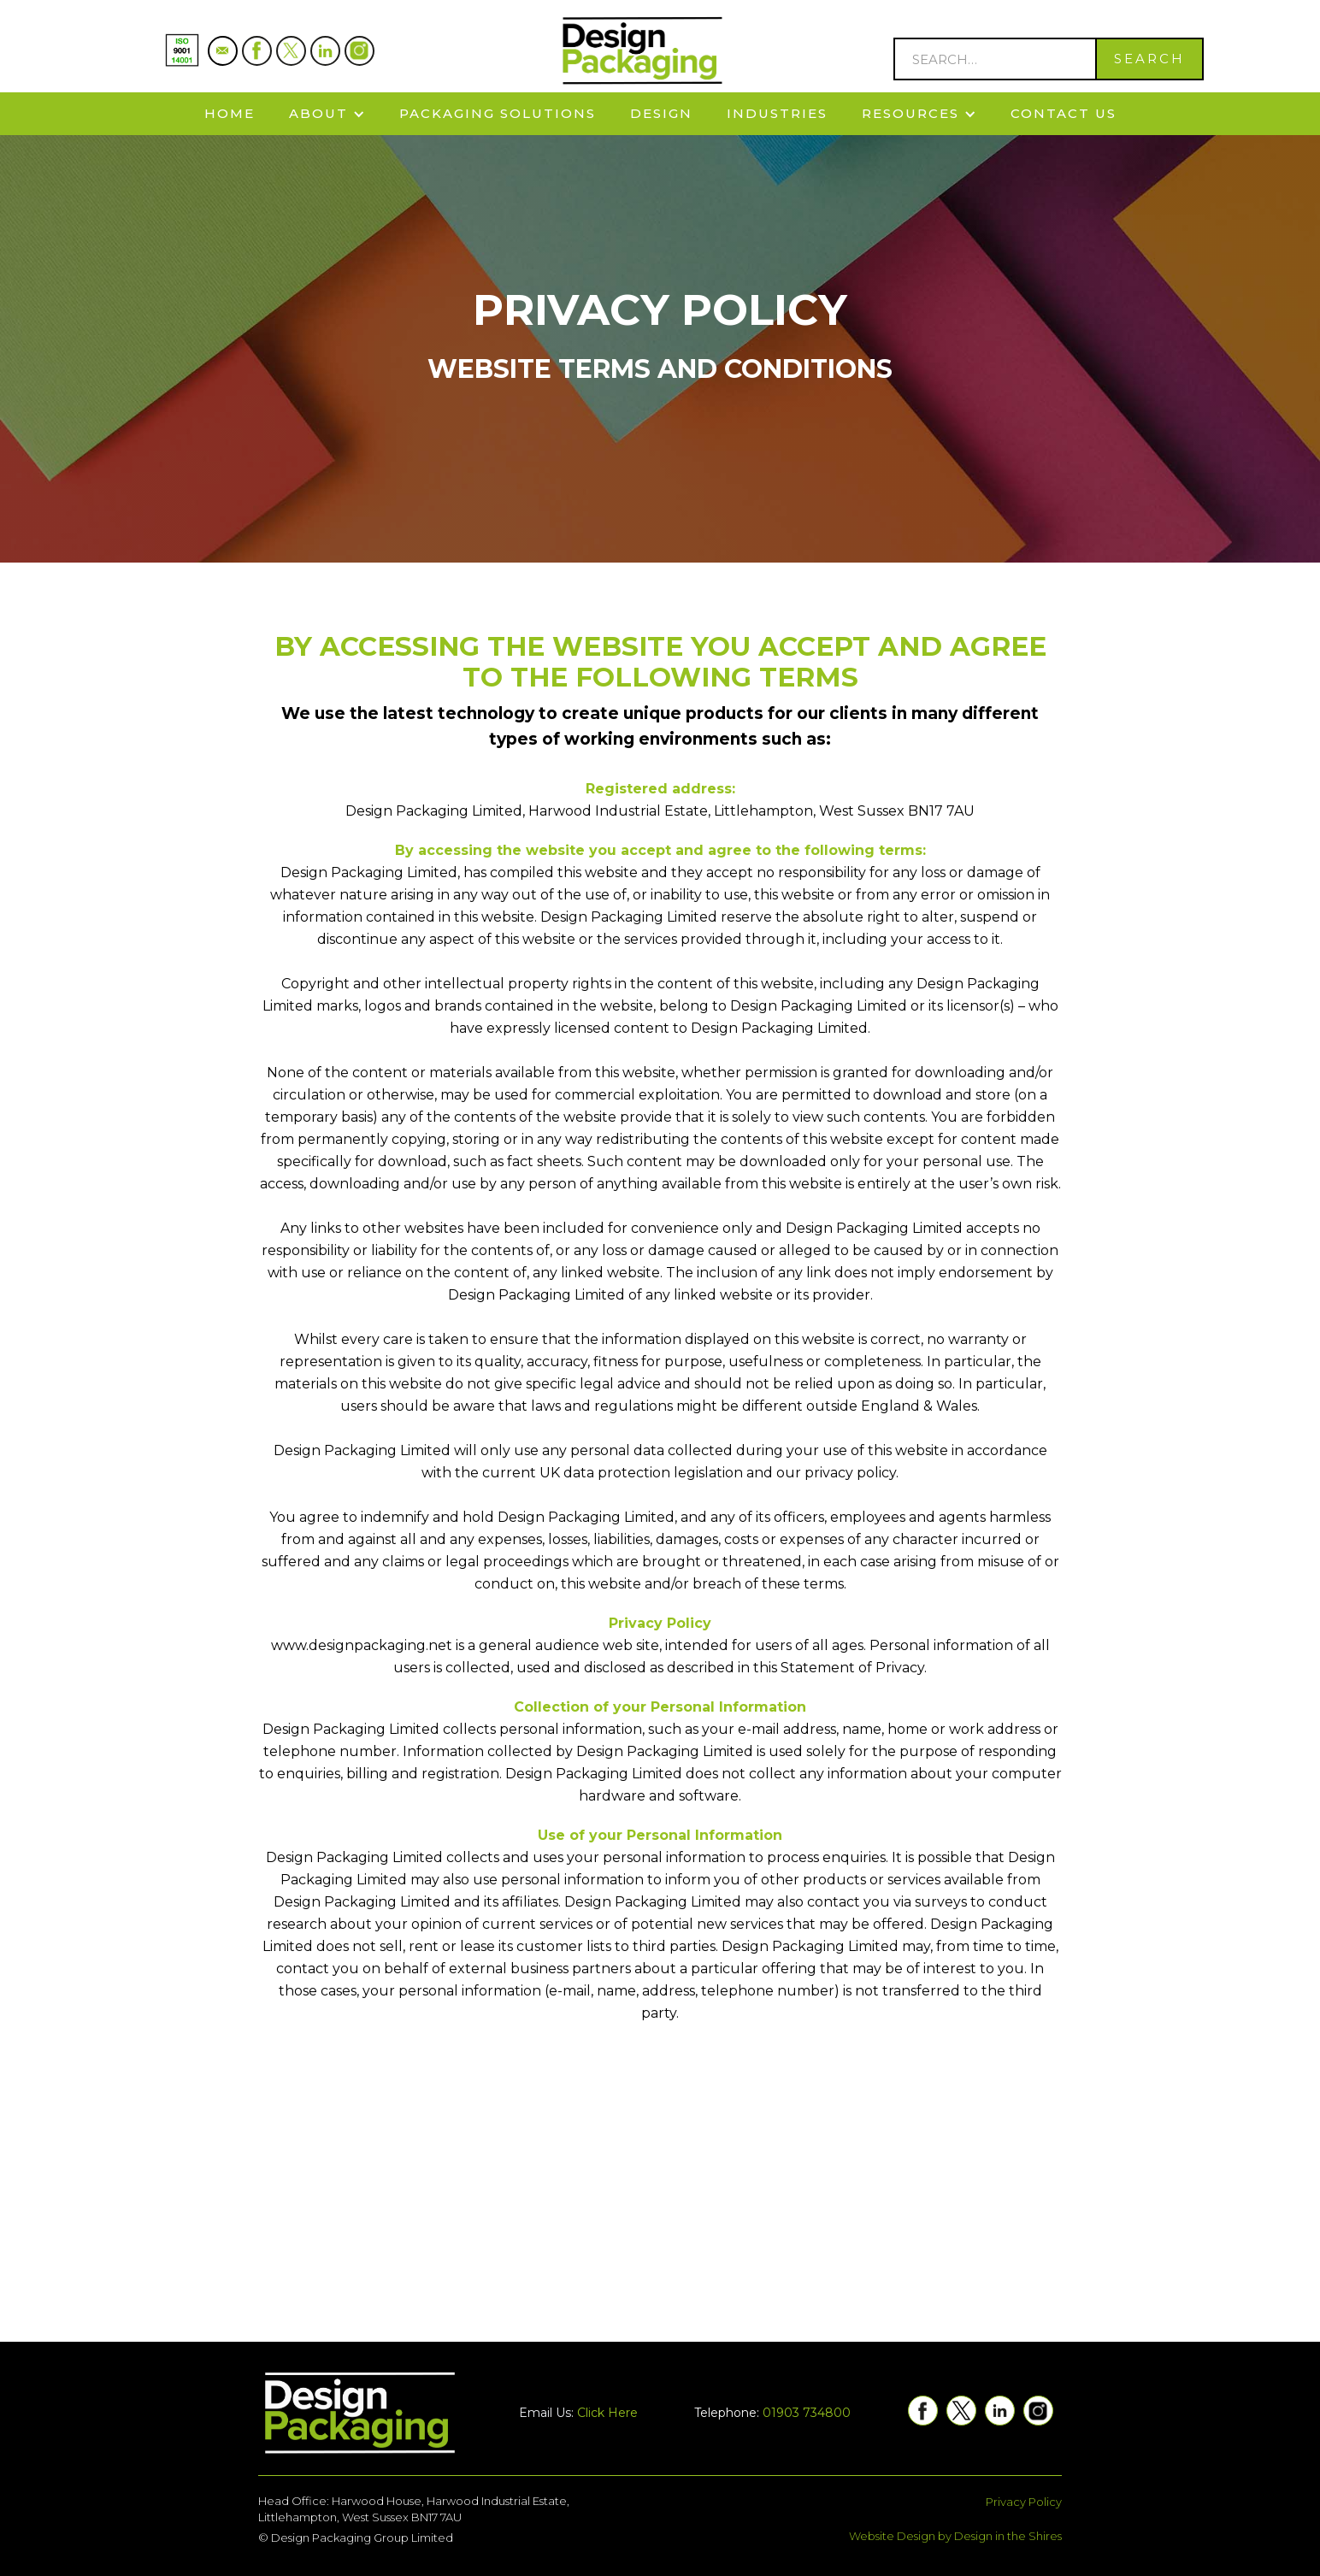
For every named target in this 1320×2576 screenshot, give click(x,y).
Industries (777, 113)
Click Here (607, 2412)
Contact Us (1064, 113)
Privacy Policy (1024, 2501)
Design (661, 113)
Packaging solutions (497, 113)
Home (229, 113)
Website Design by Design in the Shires (955, 2536)
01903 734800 (807, 2412)
